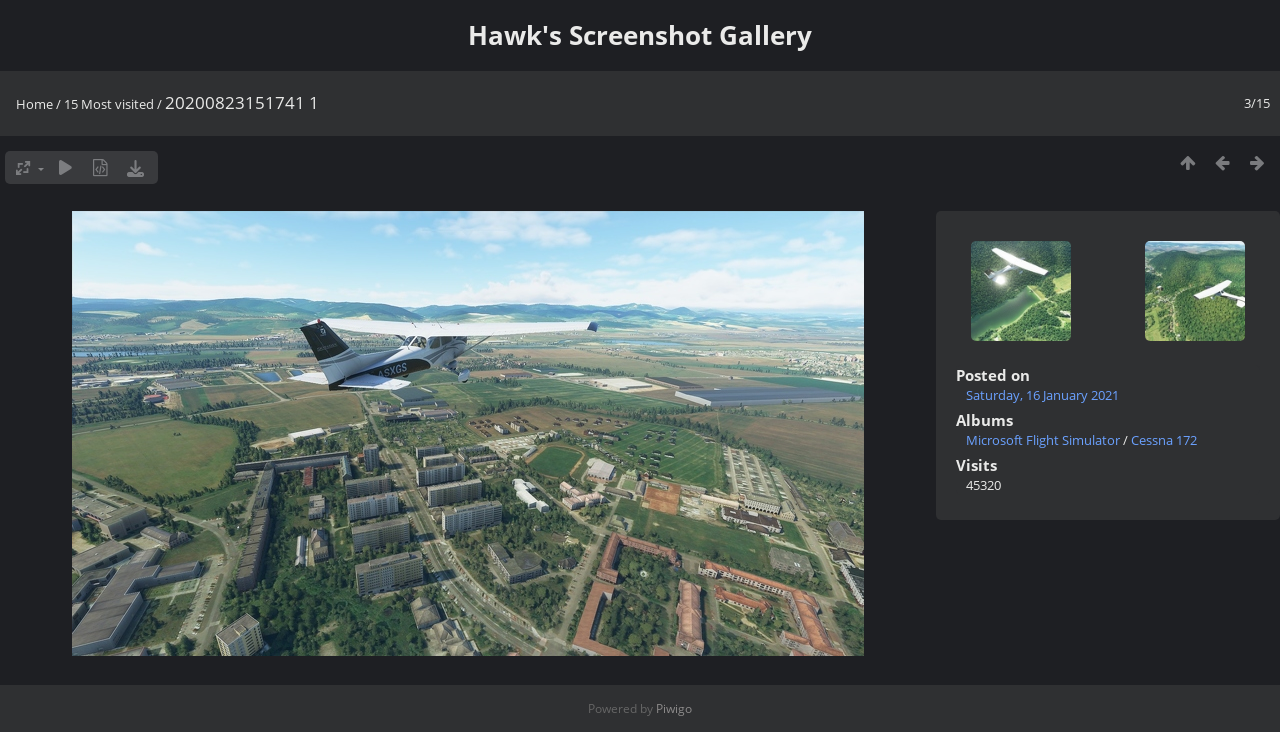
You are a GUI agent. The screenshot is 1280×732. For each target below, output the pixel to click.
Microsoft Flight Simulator (1043, 440)
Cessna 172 (1164, 440)
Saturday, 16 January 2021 (1042, 395)
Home (34, 104)
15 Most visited (109, 104)
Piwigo (674, 708)
